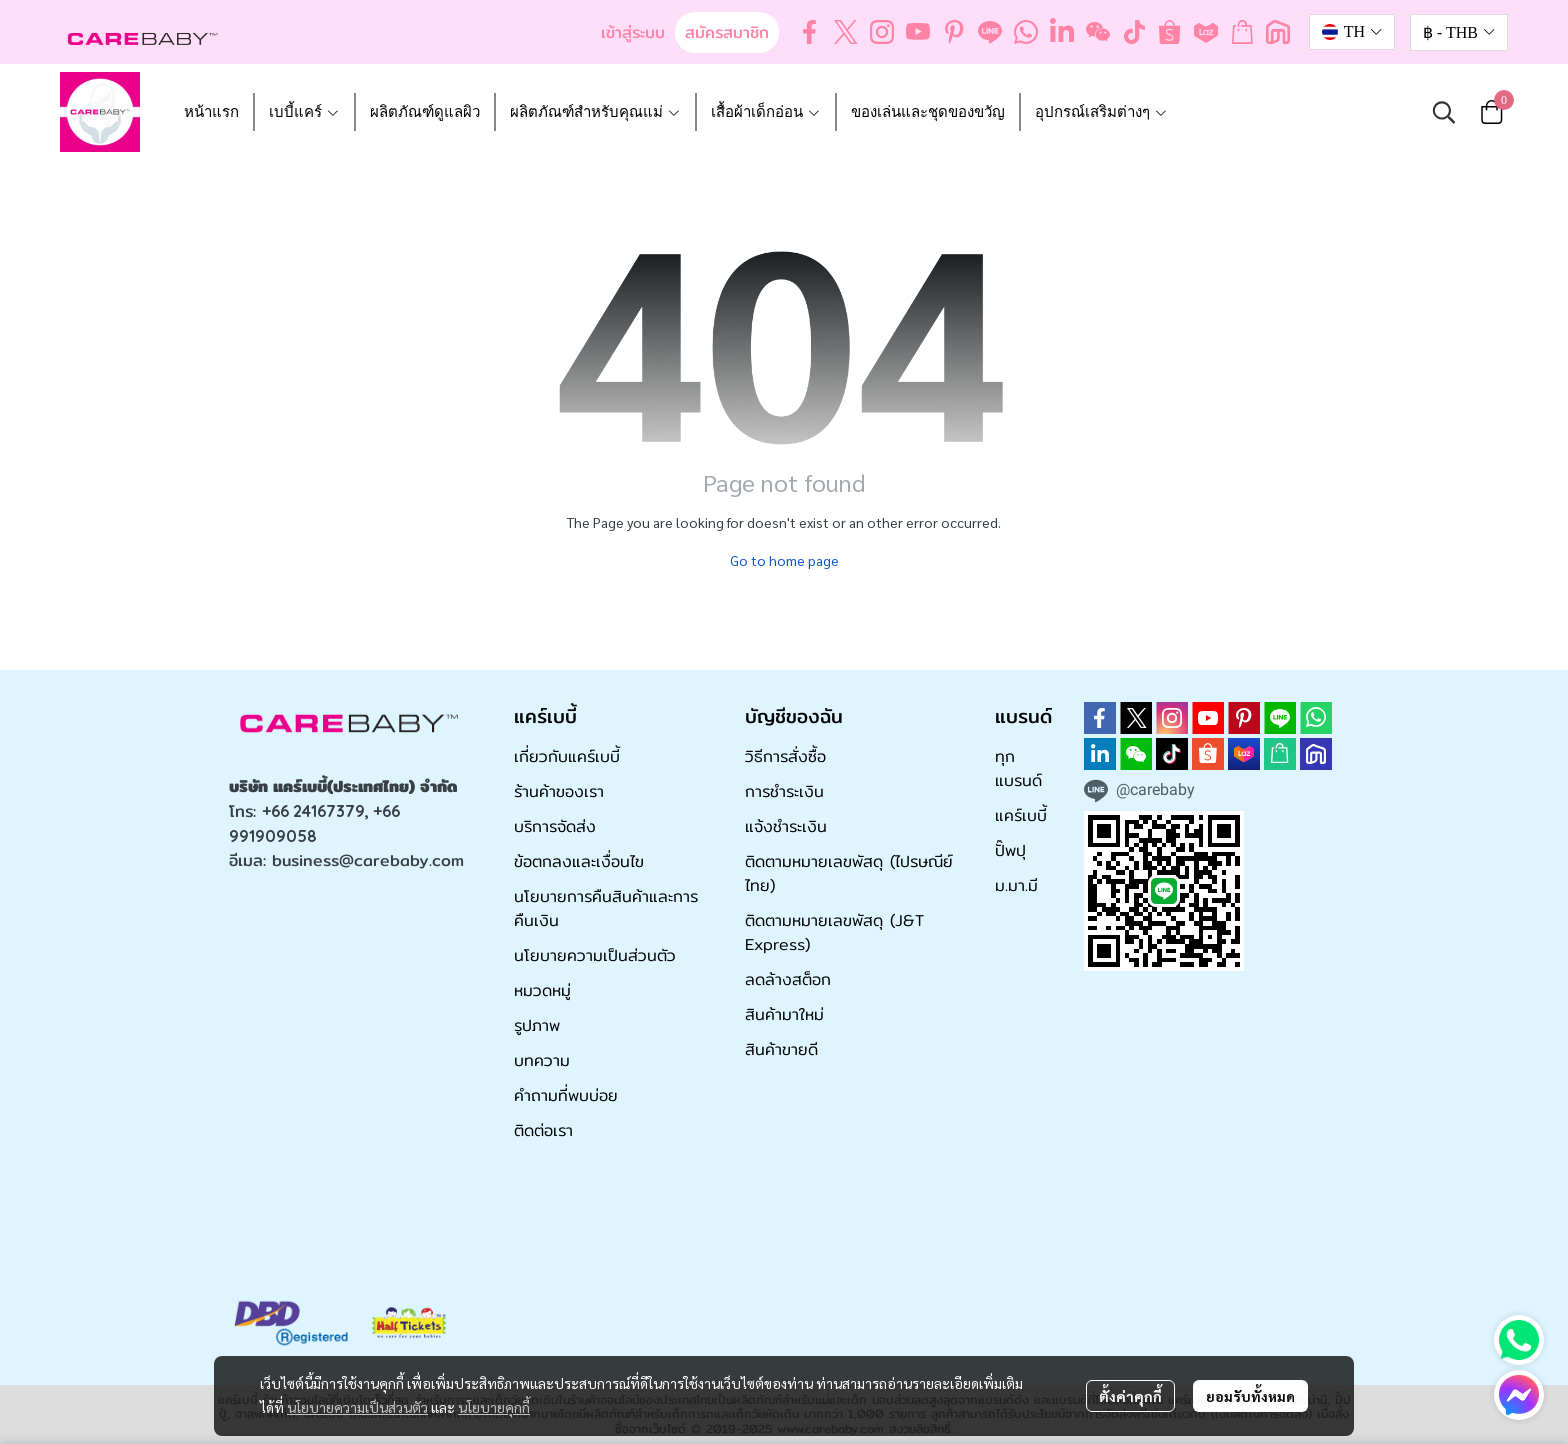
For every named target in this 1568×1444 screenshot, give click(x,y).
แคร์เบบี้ (1021, 815)
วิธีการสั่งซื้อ (785, 756)
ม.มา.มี (1016, 885)
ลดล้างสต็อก (788, 979)
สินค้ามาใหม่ (784, 1014)
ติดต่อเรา (543, 1130)
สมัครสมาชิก (727, 32)
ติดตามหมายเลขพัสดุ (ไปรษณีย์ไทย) (849, 873)
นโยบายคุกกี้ (494, 1407)
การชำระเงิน (784, 791)
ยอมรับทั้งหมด (1250, 1396)
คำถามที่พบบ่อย (566, 1095)
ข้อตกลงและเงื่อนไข (579, 861)
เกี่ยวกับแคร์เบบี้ (567, 756)
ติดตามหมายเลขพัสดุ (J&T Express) (834, 932)
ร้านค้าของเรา (559, 791)
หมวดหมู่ (542, 990)
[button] (1352, 32)
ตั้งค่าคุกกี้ (1130, 1396)
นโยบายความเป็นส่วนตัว (357, 1407)
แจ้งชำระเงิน (786, 826)
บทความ (542, 1060)
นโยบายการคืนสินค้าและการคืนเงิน (606, 908)
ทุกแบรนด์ (1018, 768)
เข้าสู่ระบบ (633, 32)
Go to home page (784, 560)
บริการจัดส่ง (555, 826)
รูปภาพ (537, 1025)
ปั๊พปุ (1010, 850)
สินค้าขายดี (781, 1049)
